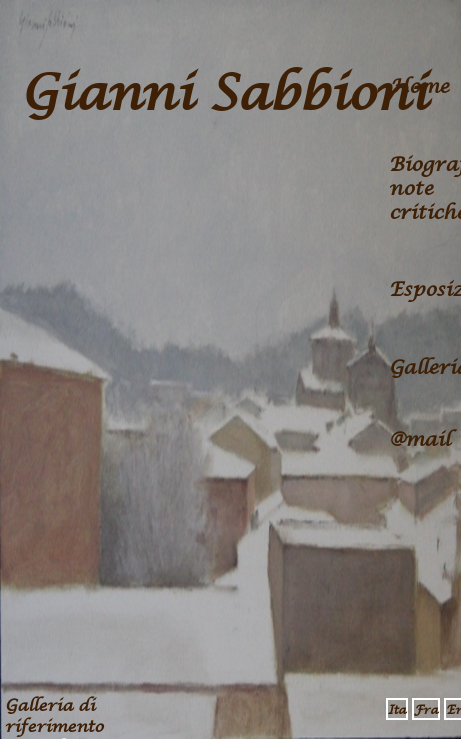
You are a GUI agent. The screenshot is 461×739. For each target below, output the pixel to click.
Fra (426, 710)
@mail (419, 440)
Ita (397, 710)
